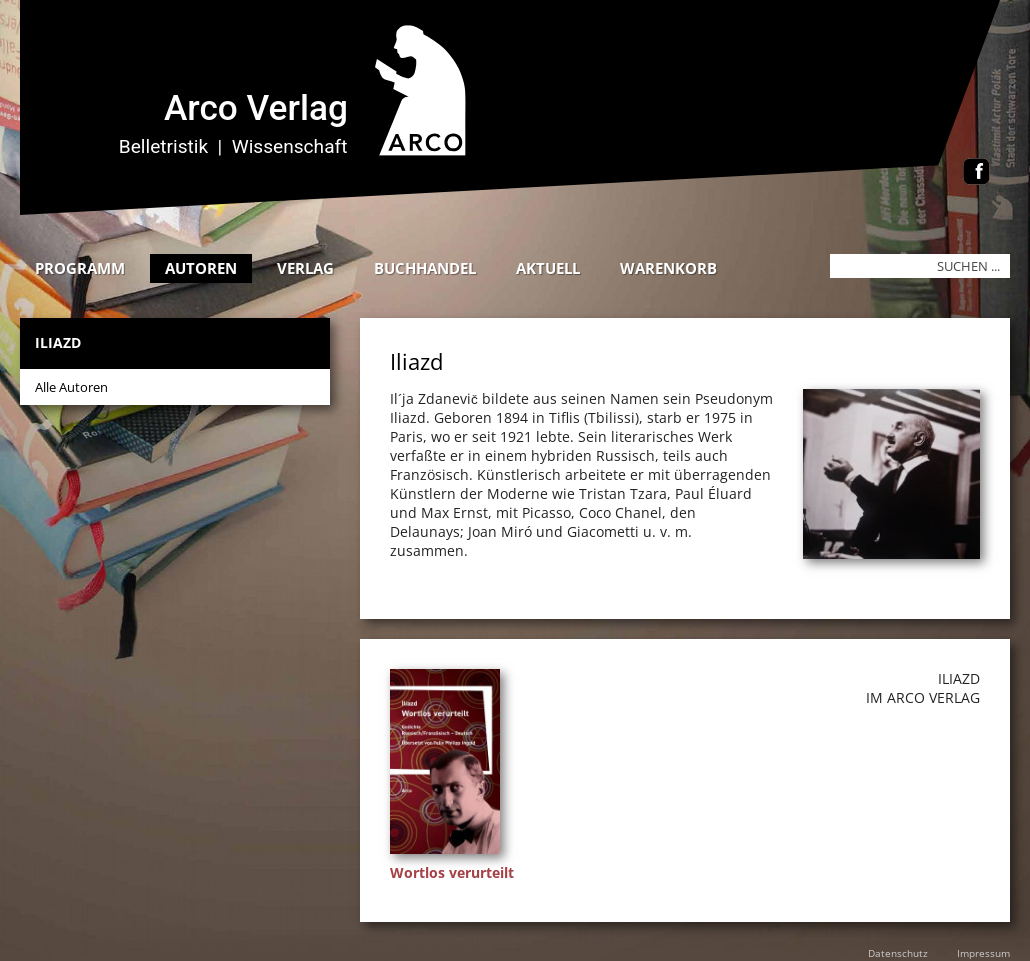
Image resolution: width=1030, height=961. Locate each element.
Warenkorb (668, 268)
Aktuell (548, 268)
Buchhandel (425, 268)
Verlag (305, 268)
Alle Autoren (71, 387)
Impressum (983, 953)
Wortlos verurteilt (452, 872)
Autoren (201, 268)
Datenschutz (898, 953)
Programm (80, 268)
